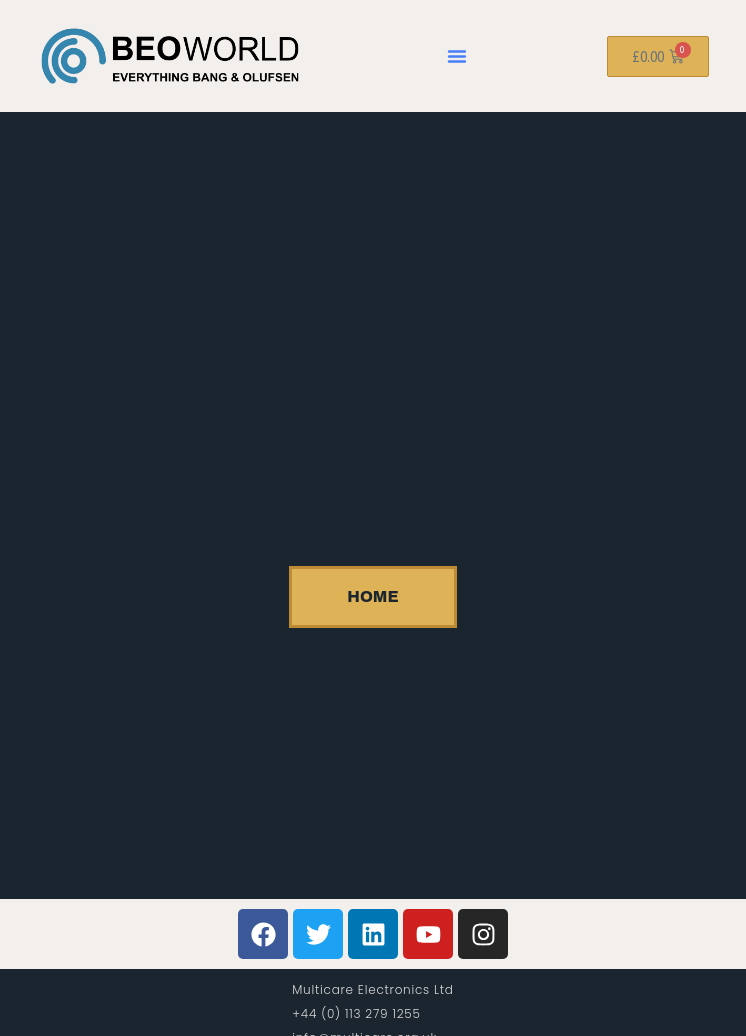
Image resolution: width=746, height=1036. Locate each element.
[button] (457, 56)
